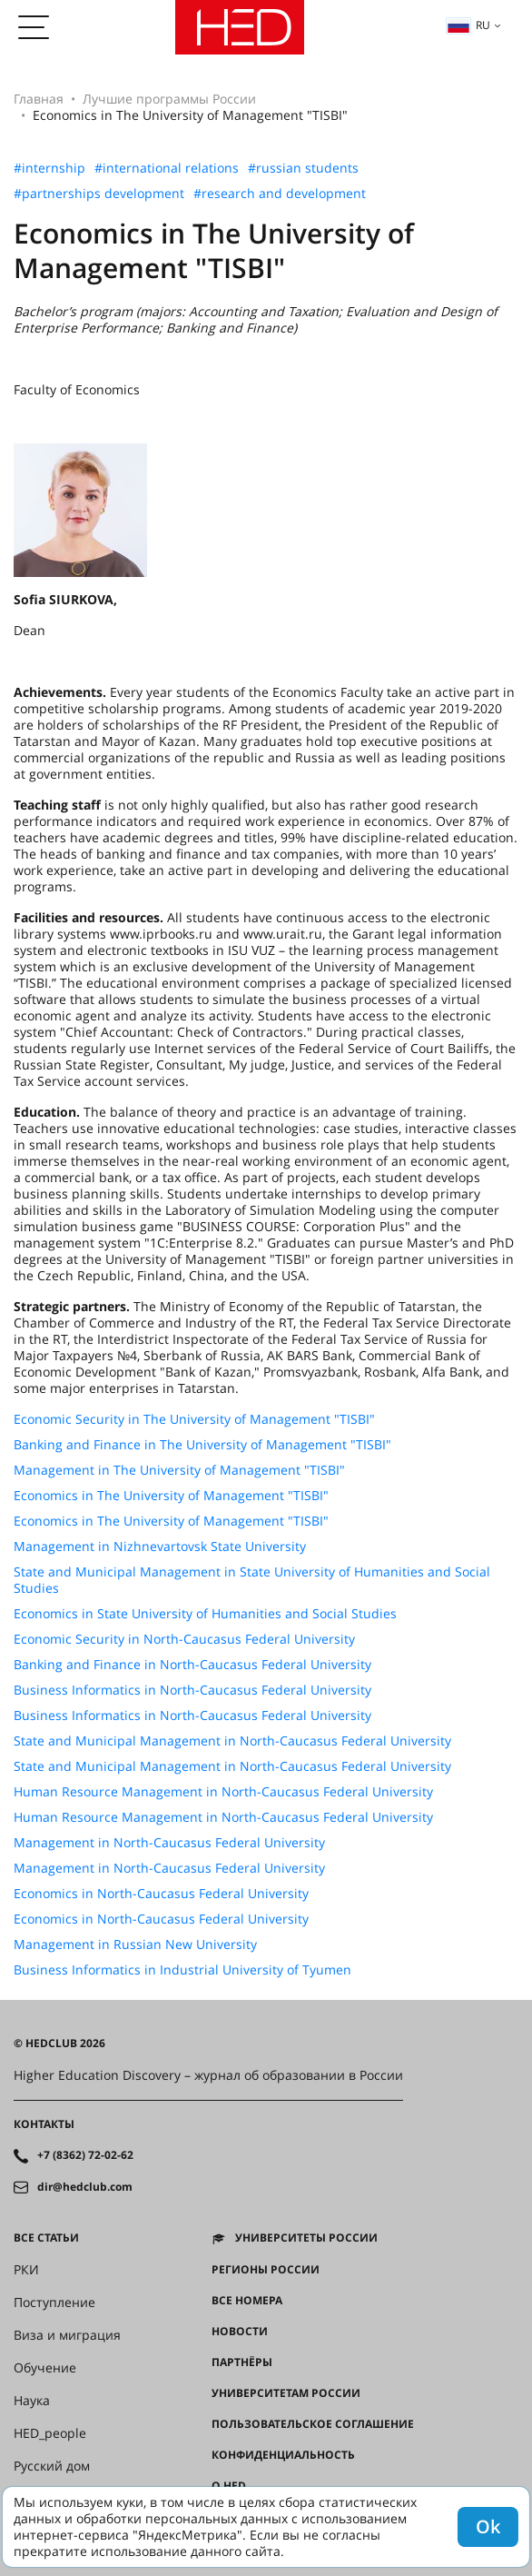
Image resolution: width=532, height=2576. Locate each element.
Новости (240, 2331)
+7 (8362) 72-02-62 (85, 2155)
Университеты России (306, 2238)
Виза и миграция (67, 2335)
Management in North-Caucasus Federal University (169, 1843)
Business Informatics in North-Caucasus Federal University (192, 1690)
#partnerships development (99, 193)
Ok (488, 2526)
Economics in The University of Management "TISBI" (171, 1495)
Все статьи (46, 2238)
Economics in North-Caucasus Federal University (161, 1893)
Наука (32, 2400)
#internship (49, 168)
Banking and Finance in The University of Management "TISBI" (202, 1445)
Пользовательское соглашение (313, 2424)
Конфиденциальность (283, 2455)
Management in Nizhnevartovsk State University (160, 1546)
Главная (39, 98)
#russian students (303, 168)
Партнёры (242, 2362)
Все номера (247, 2300)
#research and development (279, 193)
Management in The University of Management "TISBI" (179, 1470)
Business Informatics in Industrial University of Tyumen (182, 1970)
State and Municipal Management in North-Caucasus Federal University (232, 1741)
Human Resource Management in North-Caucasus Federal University (223, 1792)
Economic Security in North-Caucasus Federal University (184, 1639)
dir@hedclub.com (85, 2187)
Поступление (54, 2302)
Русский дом (52, 2466)
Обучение (45, 2368)
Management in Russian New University (135, 1944)
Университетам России (286, 2393)
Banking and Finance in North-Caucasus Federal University (192, 1664)
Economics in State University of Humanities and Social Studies (205, 1614)
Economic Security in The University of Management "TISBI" (194, 1419)
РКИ (26, 2270)
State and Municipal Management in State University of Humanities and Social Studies (252, 1580)
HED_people (50, 2433)
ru (468, 25)
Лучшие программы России (169, 98)
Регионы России (266, 2270)
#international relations (166, 168)
